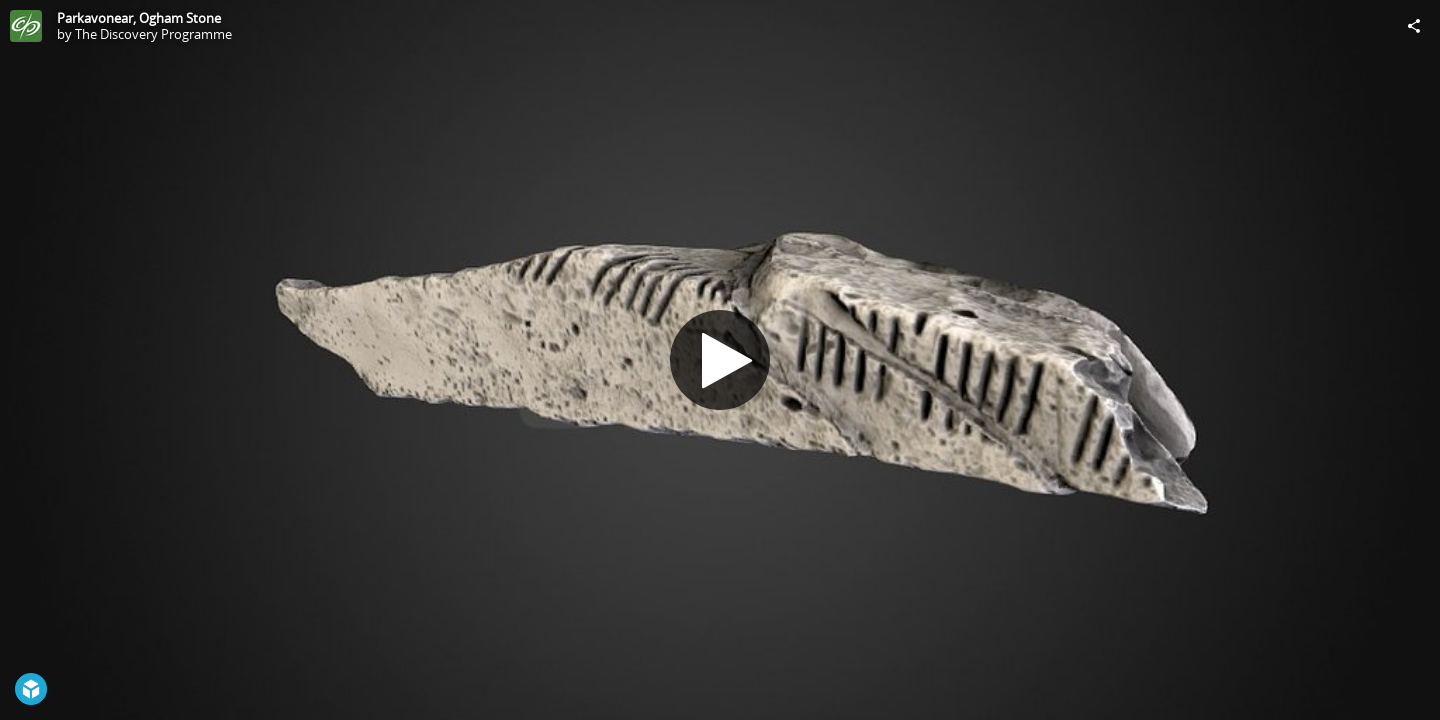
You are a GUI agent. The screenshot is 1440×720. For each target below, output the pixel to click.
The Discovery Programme (153, 34)
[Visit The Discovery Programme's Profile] (26, 26)
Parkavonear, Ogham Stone (139, 18)
